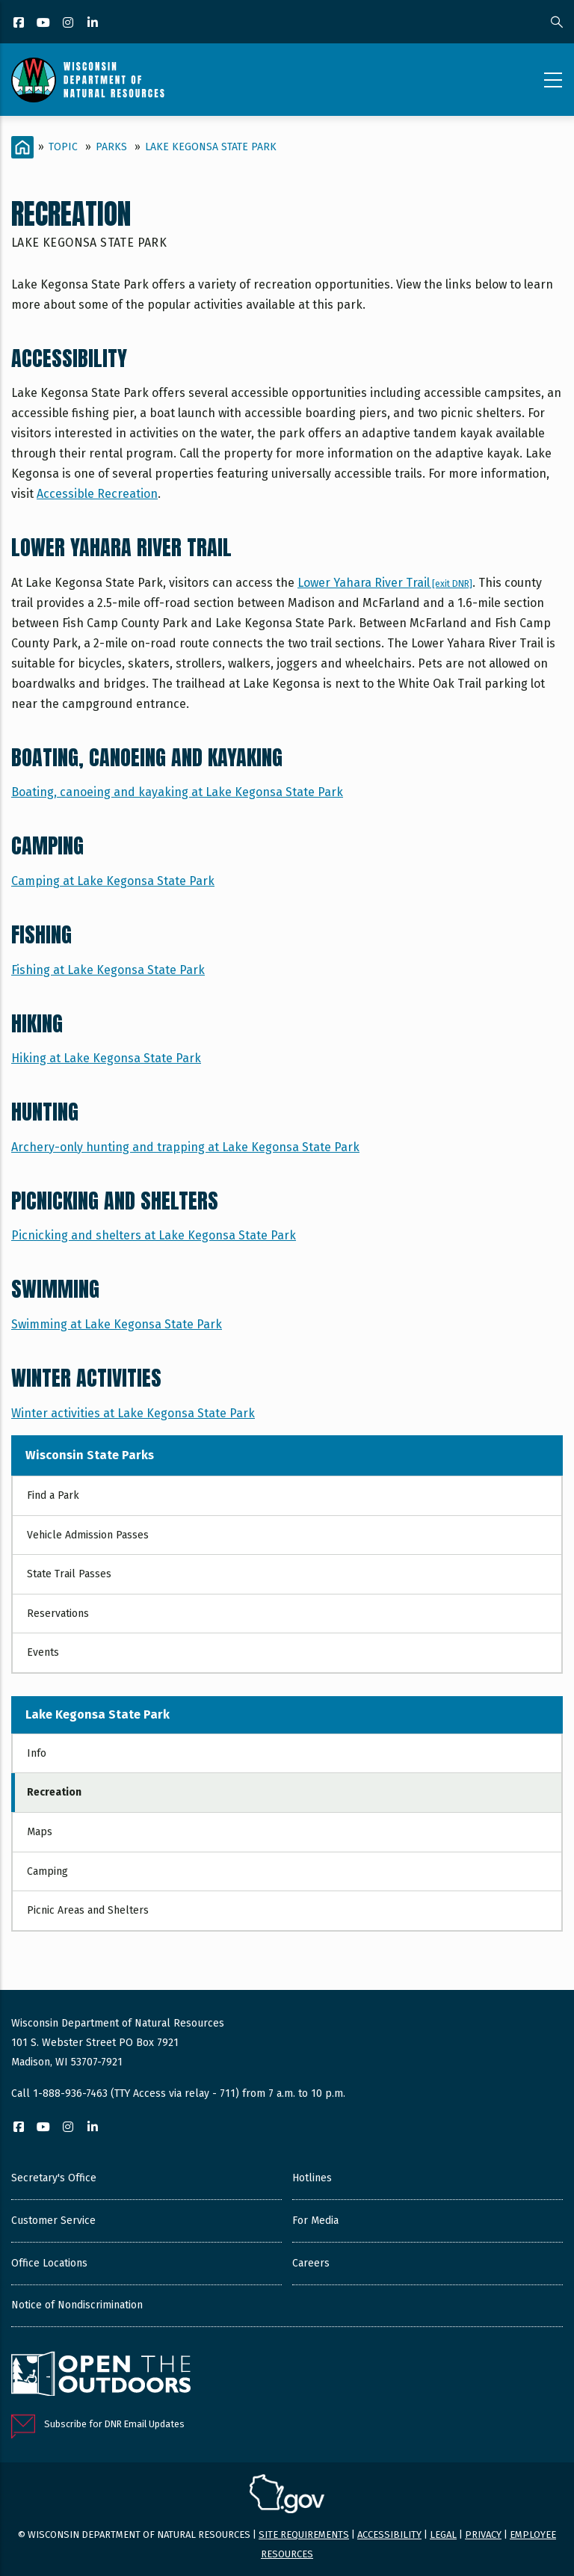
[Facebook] (19, 23)
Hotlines (312, 2178)
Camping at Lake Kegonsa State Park (113, 881)
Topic (63, 147)
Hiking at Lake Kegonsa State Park (106, 1058)
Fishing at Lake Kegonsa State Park (108, 970)
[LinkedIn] (93, 23)
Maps (39, 1831)
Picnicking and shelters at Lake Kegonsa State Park (153, 1235)
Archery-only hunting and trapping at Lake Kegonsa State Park (185, 1147)
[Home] (22, 147)
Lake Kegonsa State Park (211, 147)
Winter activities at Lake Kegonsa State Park (133, 1413)
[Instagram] (69, 23)
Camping (47, 1871)
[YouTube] (44, 23)
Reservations (58, 1613)
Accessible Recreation (97, 494)
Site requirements (304, 2534)
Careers (311, 2263)
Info (36, 1753)
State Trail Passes (69, 1574)
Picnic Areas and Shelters (88, 1910)
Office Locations (49, 2263)
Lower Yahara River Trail (384, 583)
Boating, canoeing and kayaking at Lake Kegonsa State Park (177, 792)
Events (43, 1652)
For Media (315, 2220)
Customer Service (53, 2220)
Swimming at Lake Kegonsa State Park (116, 1324)
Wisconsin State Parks (89, 1455)
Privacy (483, 2534)
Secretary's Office (53, 2178)
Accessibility (389, 2534)
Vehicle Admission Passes (88, 1535)
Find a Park (53, 1495)
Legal (443, 2534)
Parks (111, 147)
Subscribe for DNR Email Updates (114, 2423)
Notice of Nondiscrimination (77, 2305)
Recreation (54, 1792)
